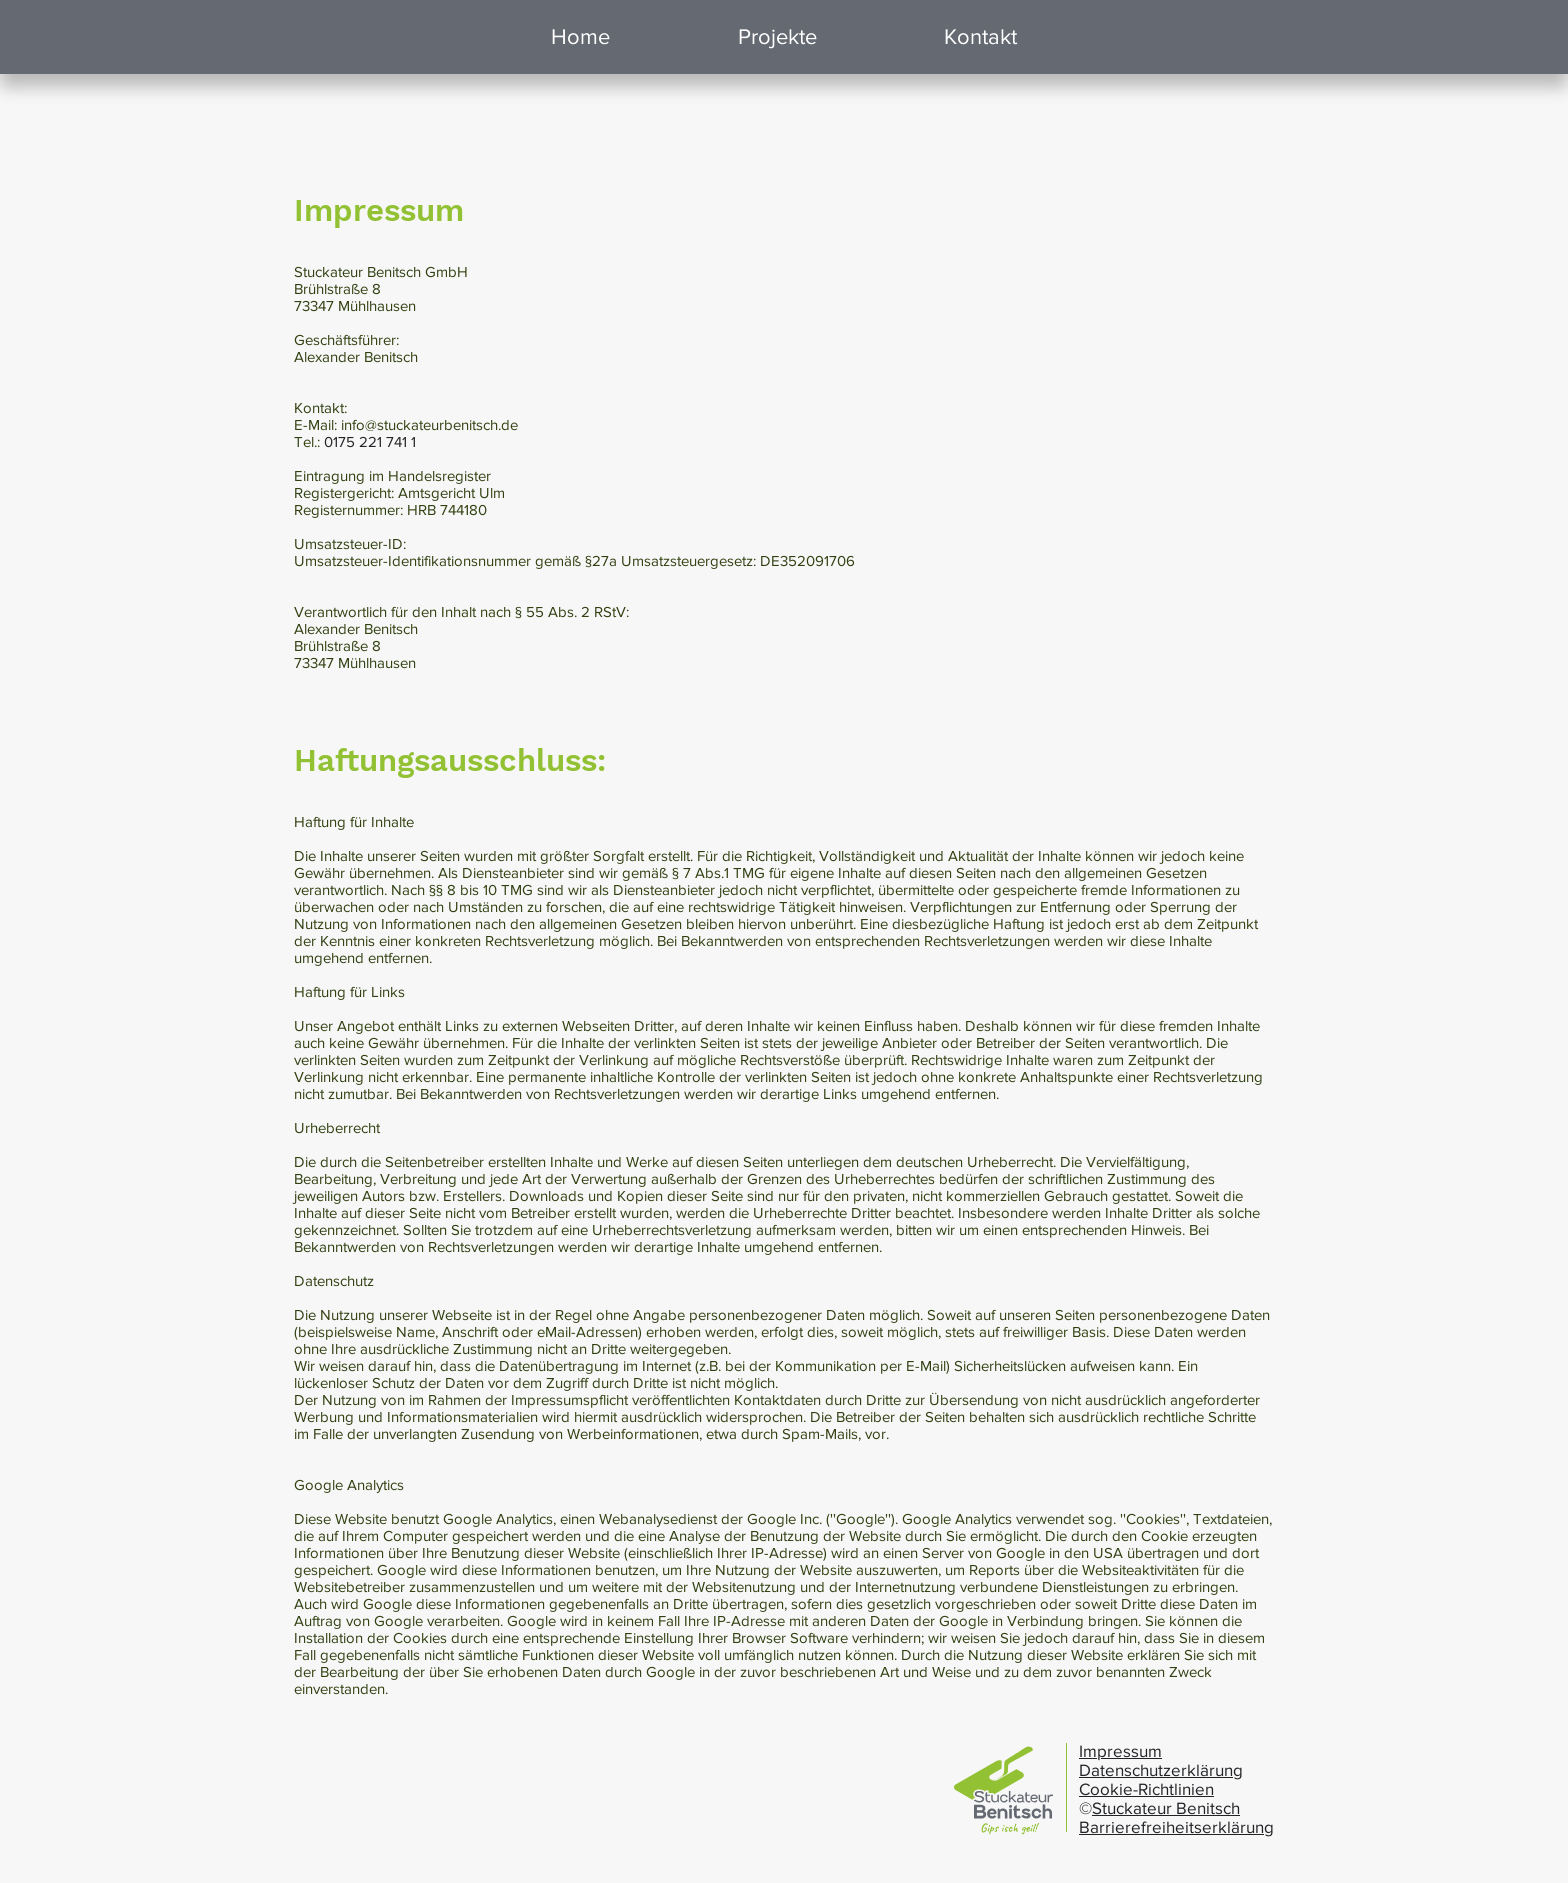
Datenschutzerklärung (1161, 1769)
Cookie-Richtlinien (1146, 1788)
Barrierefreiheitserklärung (1176, 1826)
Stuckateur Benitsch (1166, 1807)
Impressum (1120, 1750)
